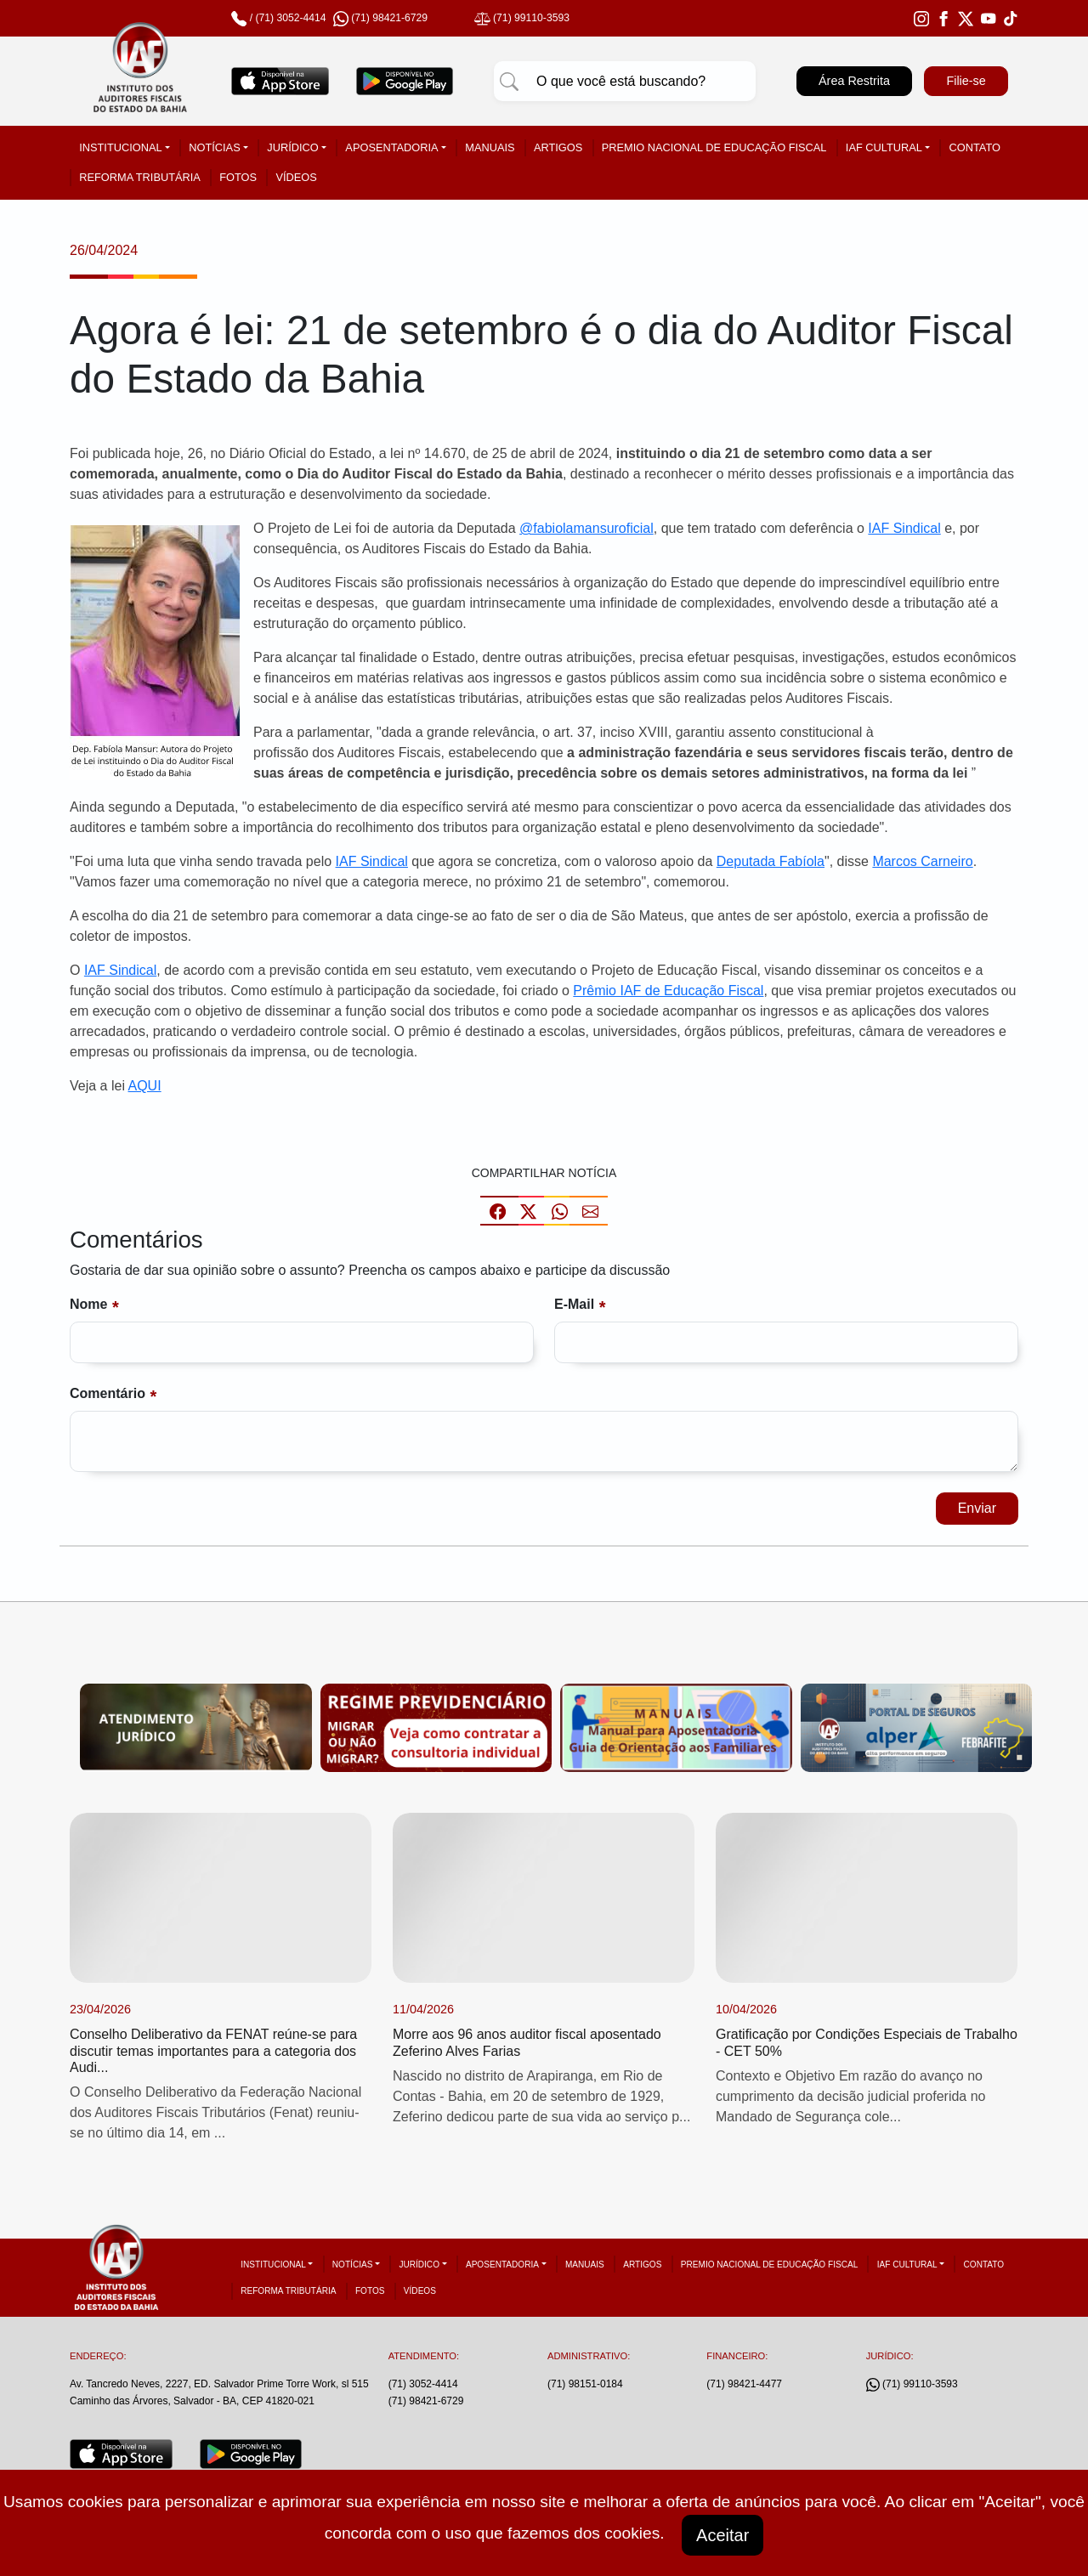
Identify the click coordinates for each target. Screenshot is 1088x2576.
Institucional (120, 147)
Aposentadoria (391, 147)
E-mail (574, 1304)
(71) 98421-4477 (744, 2384)
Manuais (489, 147)
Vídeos (295, 177)
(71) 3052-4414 (290, 18)
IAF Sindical (904, 528)
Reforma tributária (140, 177)
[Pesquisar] (509, 82)
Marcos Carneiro (922, 861)
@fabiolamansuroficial (586, 528)
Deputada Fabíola (770, 861)
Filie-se (965, 81)
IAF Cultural (884, 147)
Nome (88, 1304)
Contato (974, 147)
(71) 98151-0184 (585, 2384)
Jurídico (292, 147)
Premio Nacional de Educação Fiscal (714, 147)
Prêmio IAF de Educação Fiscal (668, 990)
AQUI (145, 1086)
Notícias (214, 147)
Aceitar (722, 2535)
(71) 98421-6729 (426, 2401)
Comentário (107, 1393)
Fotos (238, 177)
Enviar (977, 1508)
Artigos (558, 147)
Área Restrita (854, 81)
